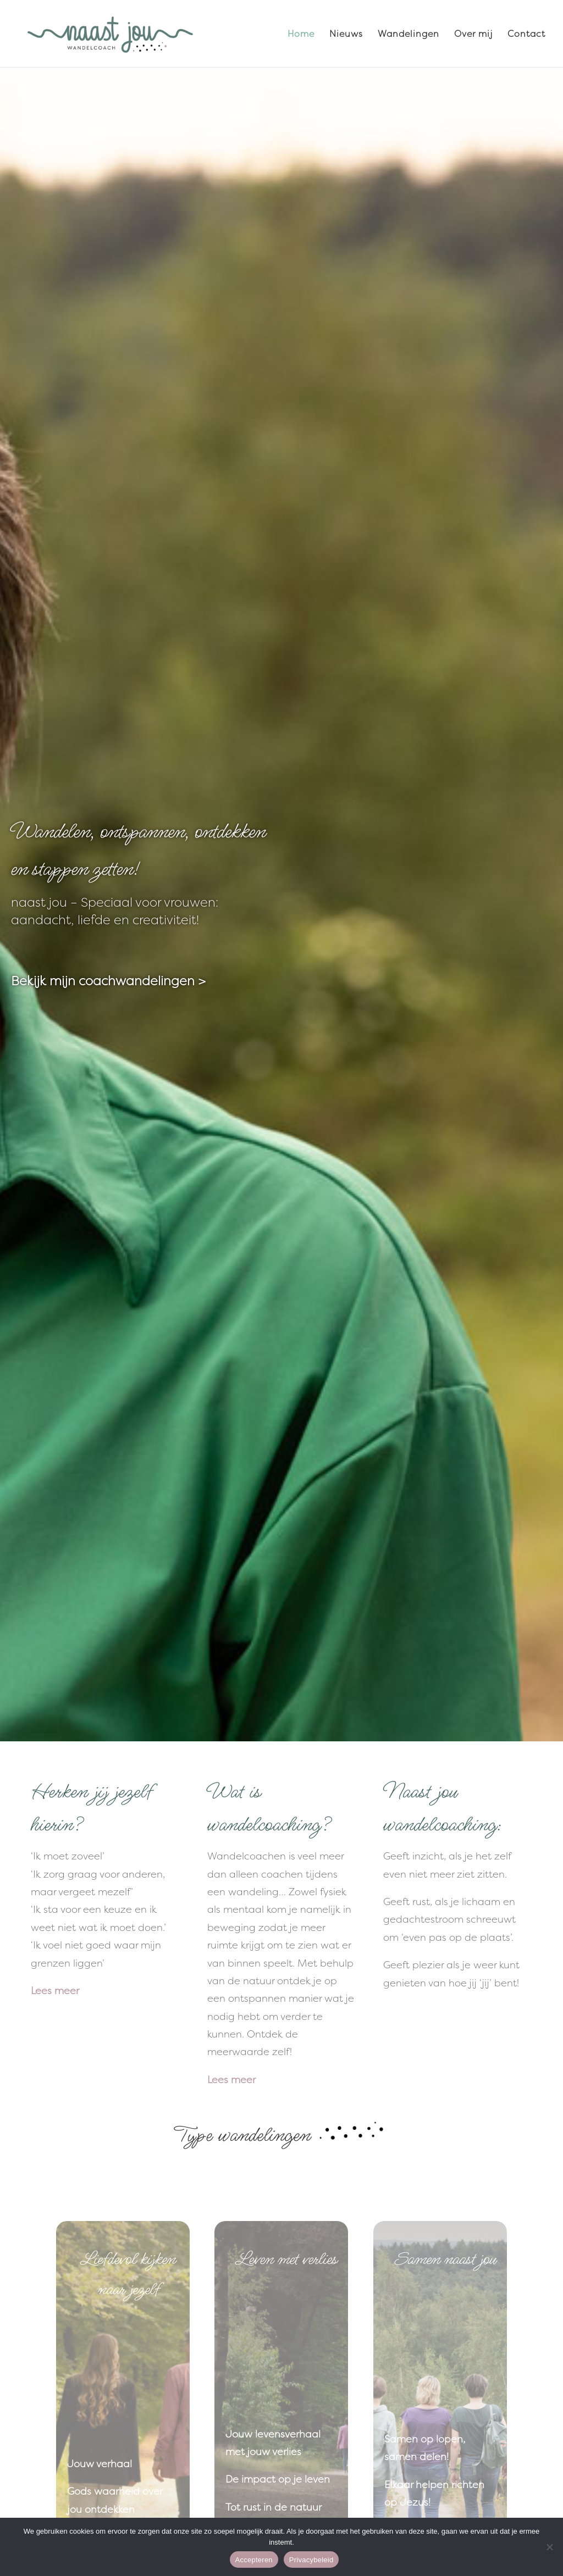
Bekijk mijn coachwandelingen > (108, 980)
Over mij (473, 35)
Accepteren (254, 2560)
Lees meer (55, 1990)
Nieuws (346, 35)
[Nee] (549, 2546)
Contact (526, 35)
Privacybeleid (311, 2560)
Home (301, 35)
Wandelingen (408, 35)
